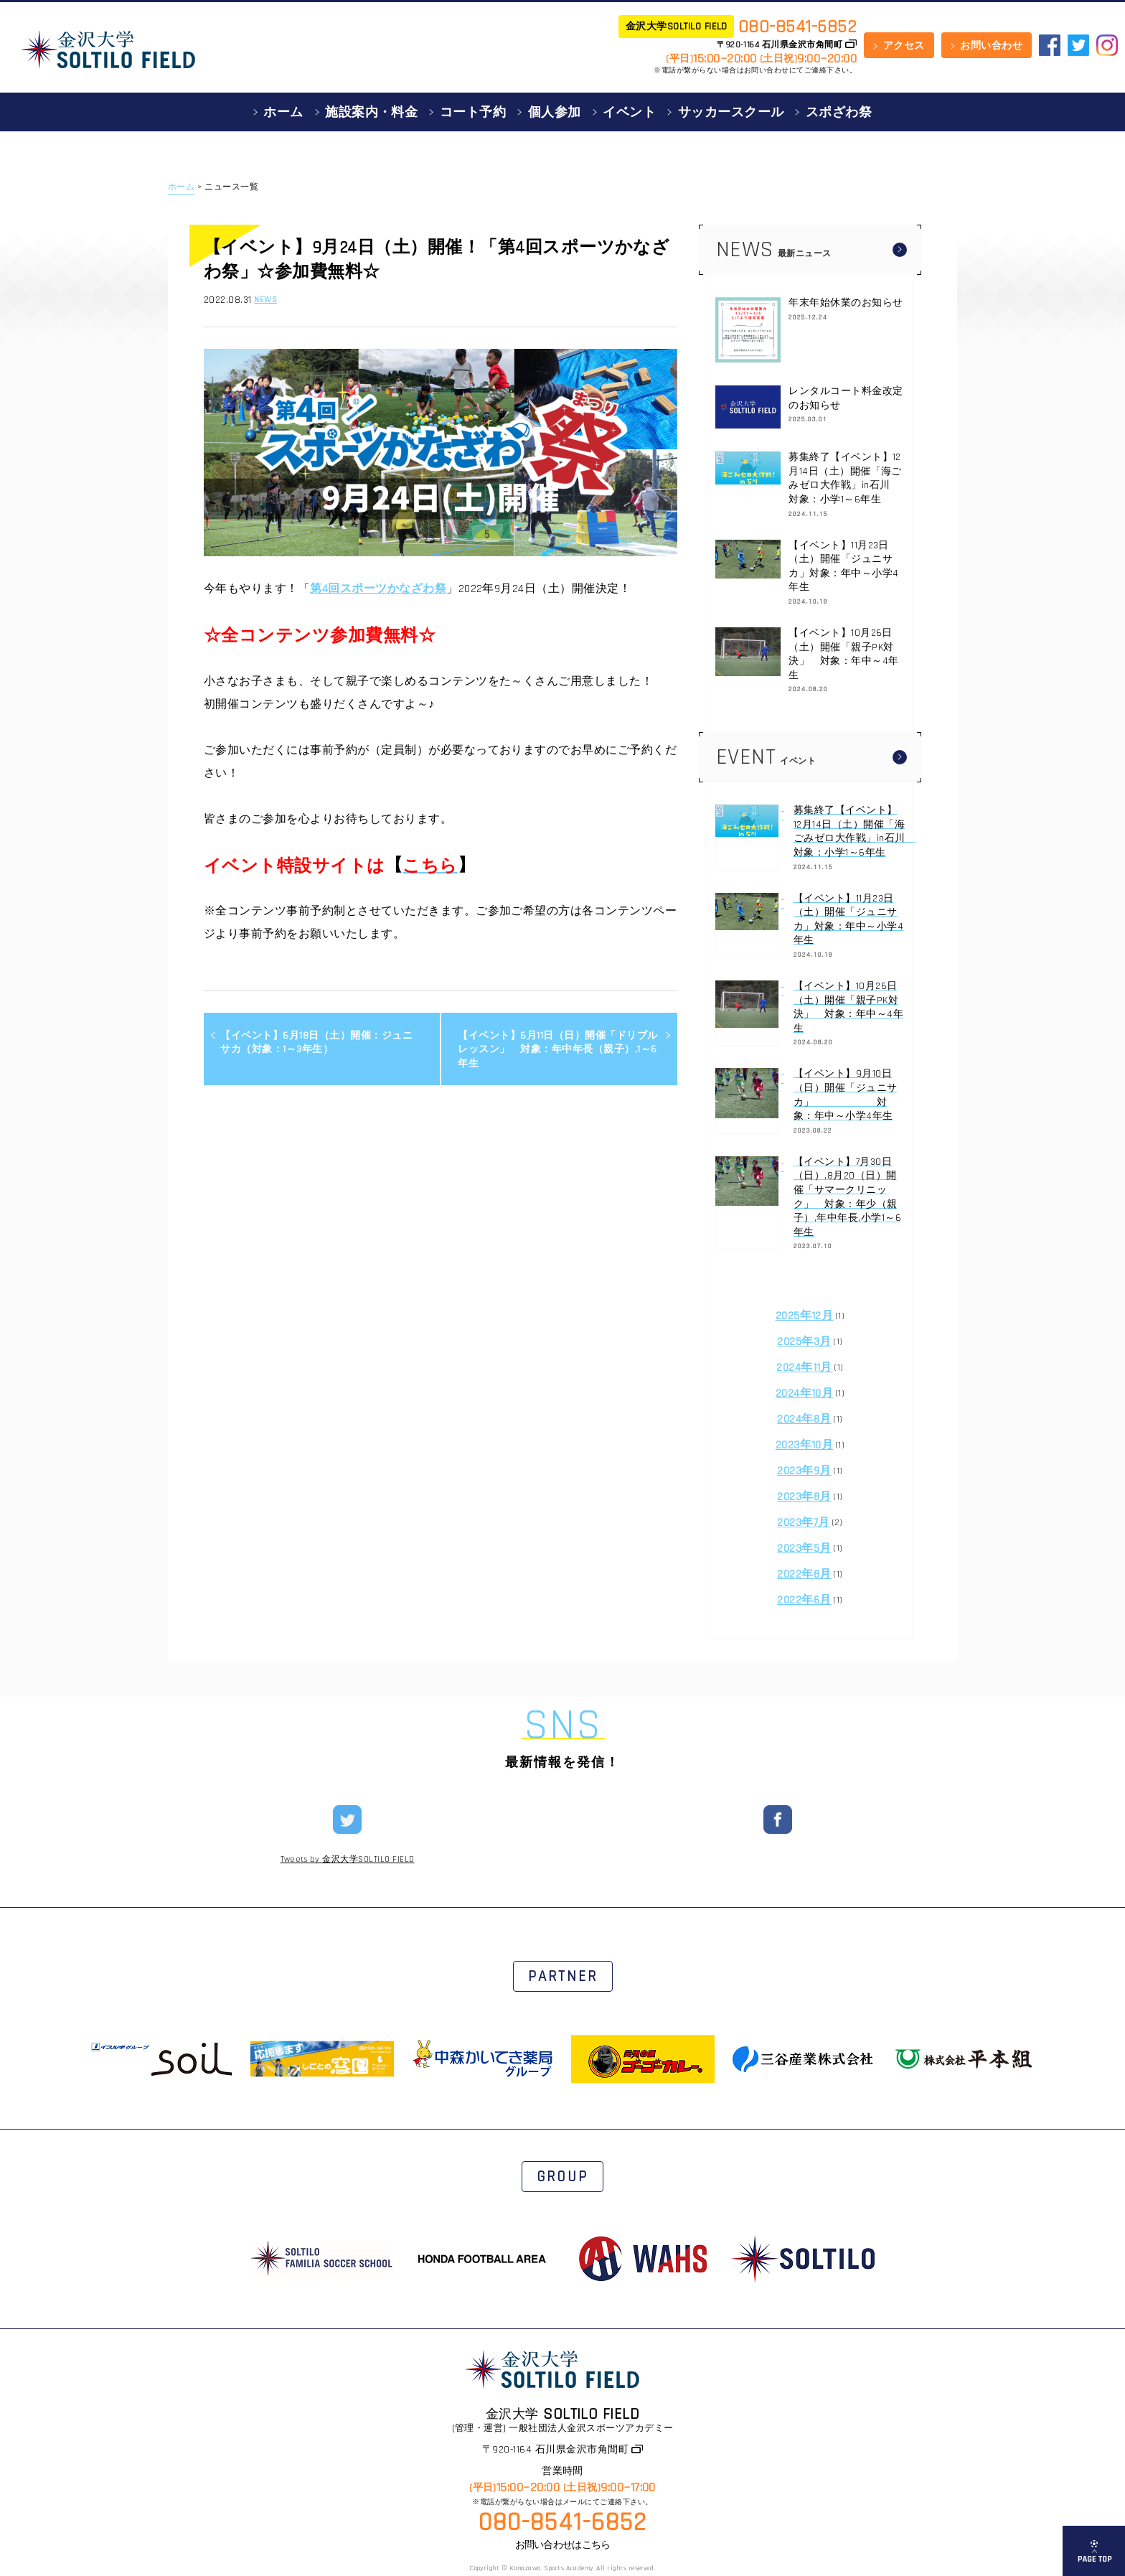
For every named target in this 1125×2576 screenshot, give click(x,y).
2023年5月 (804, 1548)
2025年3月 (804, 1341)
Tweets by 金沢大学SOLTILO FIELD (348, 1859)
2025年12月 (805, 1316)
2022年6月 (804, 1600)
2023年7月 (803, 1522)
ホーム (181, 187)
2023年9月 (804, 1471)
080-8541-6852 (797, 27)
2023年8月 (804, 1496)
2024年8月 (804, 1419)
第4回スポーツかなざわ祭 (378, 588)
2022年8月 (804, 1574)
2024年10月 (805, 1393)
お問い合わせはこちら (563, 2545)
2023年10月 (805, 1445)
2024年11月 (804, 1367)
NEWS (265, 299)
